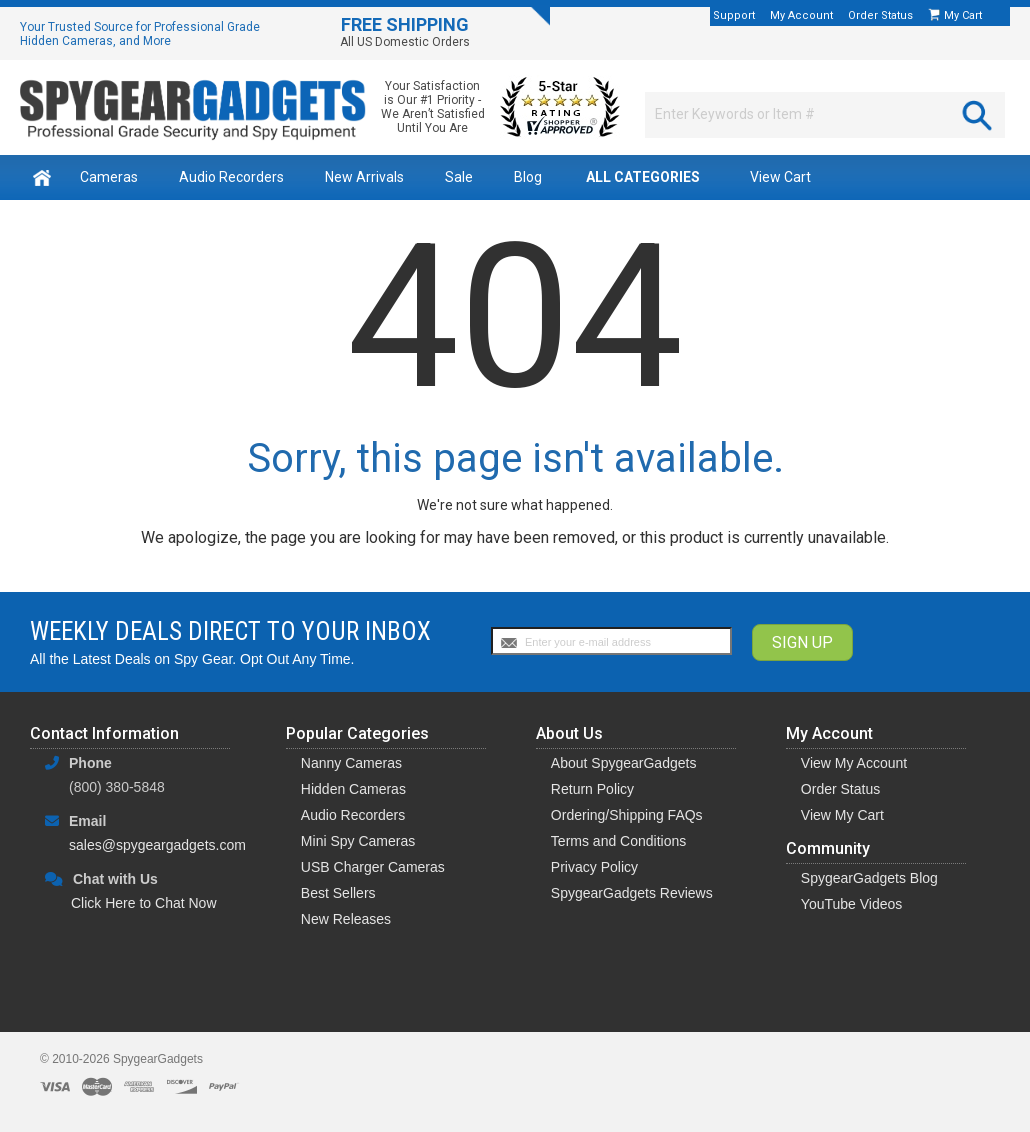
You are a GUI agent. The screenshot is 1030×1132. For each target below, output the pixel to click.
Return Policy (592, 789)
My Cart (964, 15)
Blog (528, 177)
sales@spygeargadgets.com (157, 845)
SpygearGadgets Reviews (632, 893)
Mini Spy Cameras (358, 841)
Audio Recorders (231, 177)
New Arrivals (364, 177)
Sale (459, 177)
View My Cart (842, 815)
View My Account (854, 763)
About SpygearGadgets (624, 763)
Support (734, 15)
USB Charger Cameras (373, 867)
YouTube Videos (851, 904)
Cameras (109, 177)
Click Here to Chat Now (144, 903)
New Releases (346, 919)
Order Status (880, 15)
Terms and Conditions (618, 841)
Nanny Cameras (351, 763)
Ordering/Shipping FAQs (627, 815)
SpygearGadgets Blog (869, 878)
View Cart (780, 177)
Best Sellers (338, 893)
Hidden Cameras (353, 789)
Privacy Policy (594, 867)
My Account (801, 15)
